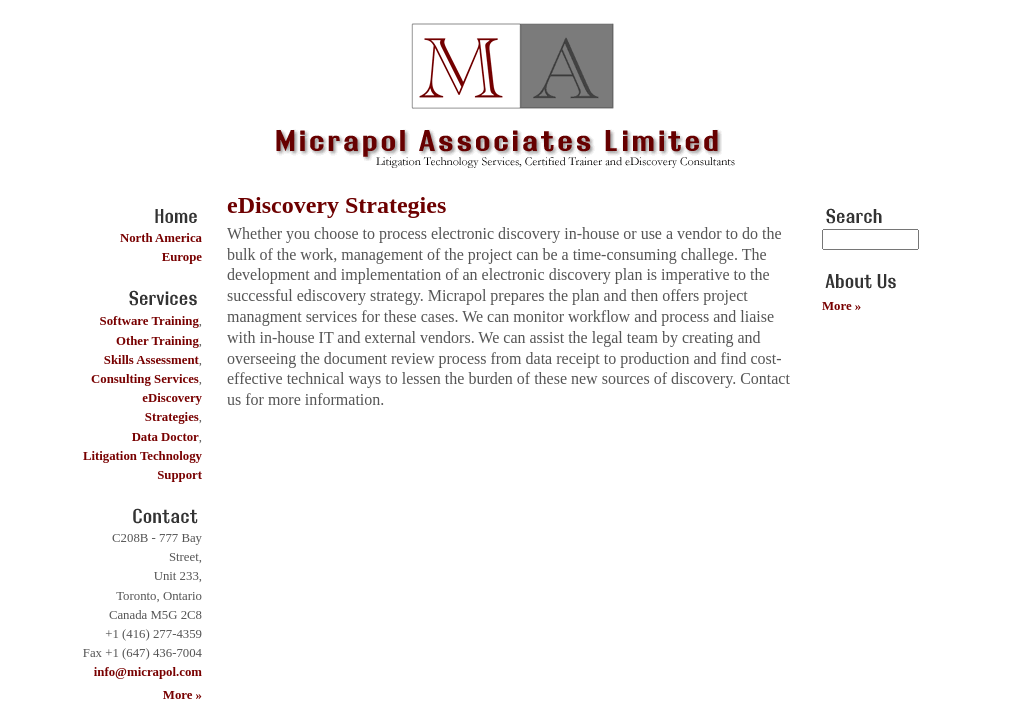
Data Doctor (165, 437)
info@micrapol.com (148, 672)
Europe (182, 257)
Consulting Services (145, 379)
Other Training (157, 341)
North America (161, 238)
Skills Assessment (151, 360)
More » (182, 695)
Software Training (149, 321)
